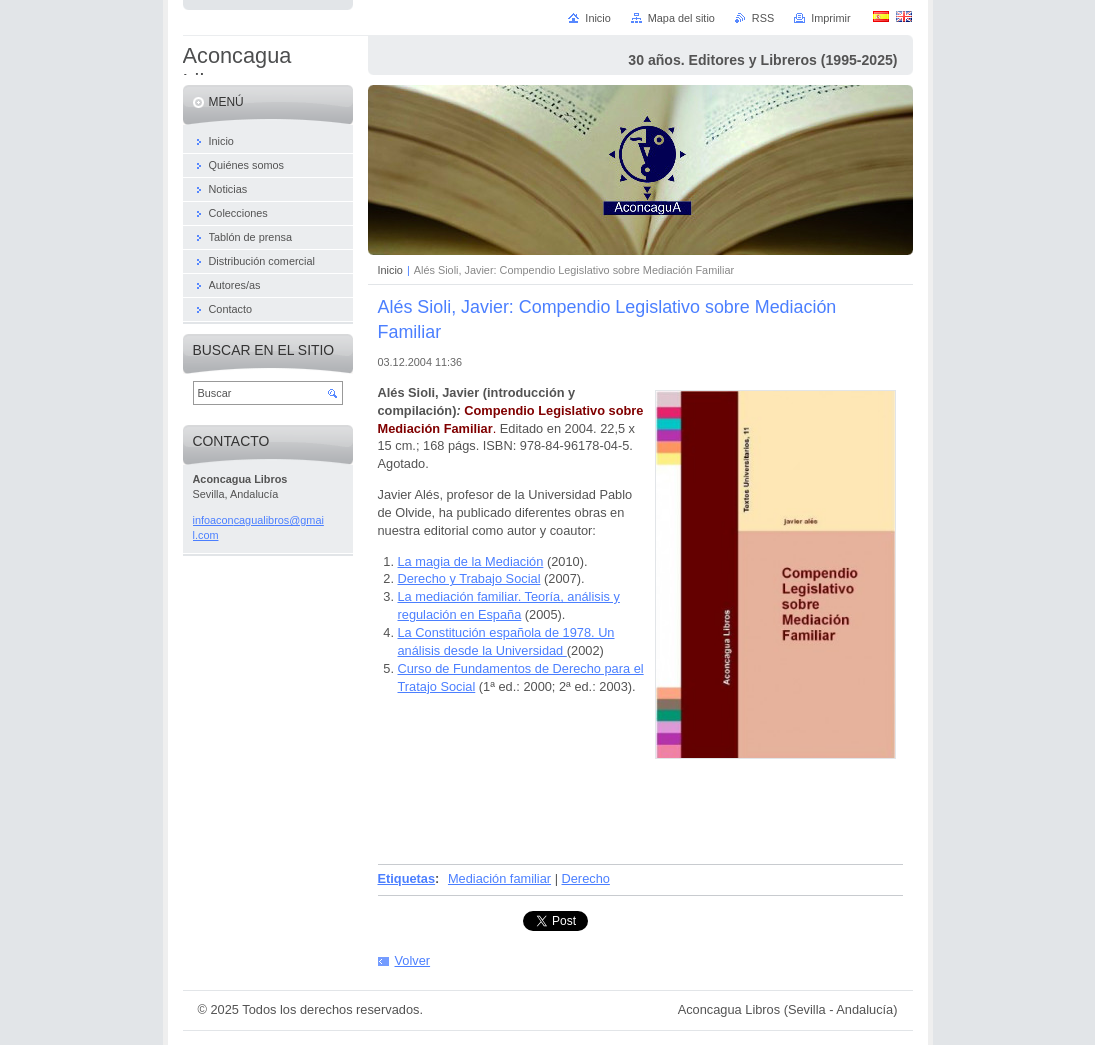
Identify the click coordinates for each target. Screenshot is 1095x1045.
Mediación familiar (499, 878)
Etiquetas (407, 878)
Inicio (390, 270)
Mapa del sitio (681, 18)
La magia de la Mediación (471, 561)
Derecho (586, 878)
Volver (413, 960)
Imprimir (830, 18)
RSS (763, 18)
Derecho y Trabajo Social (469, 578)
